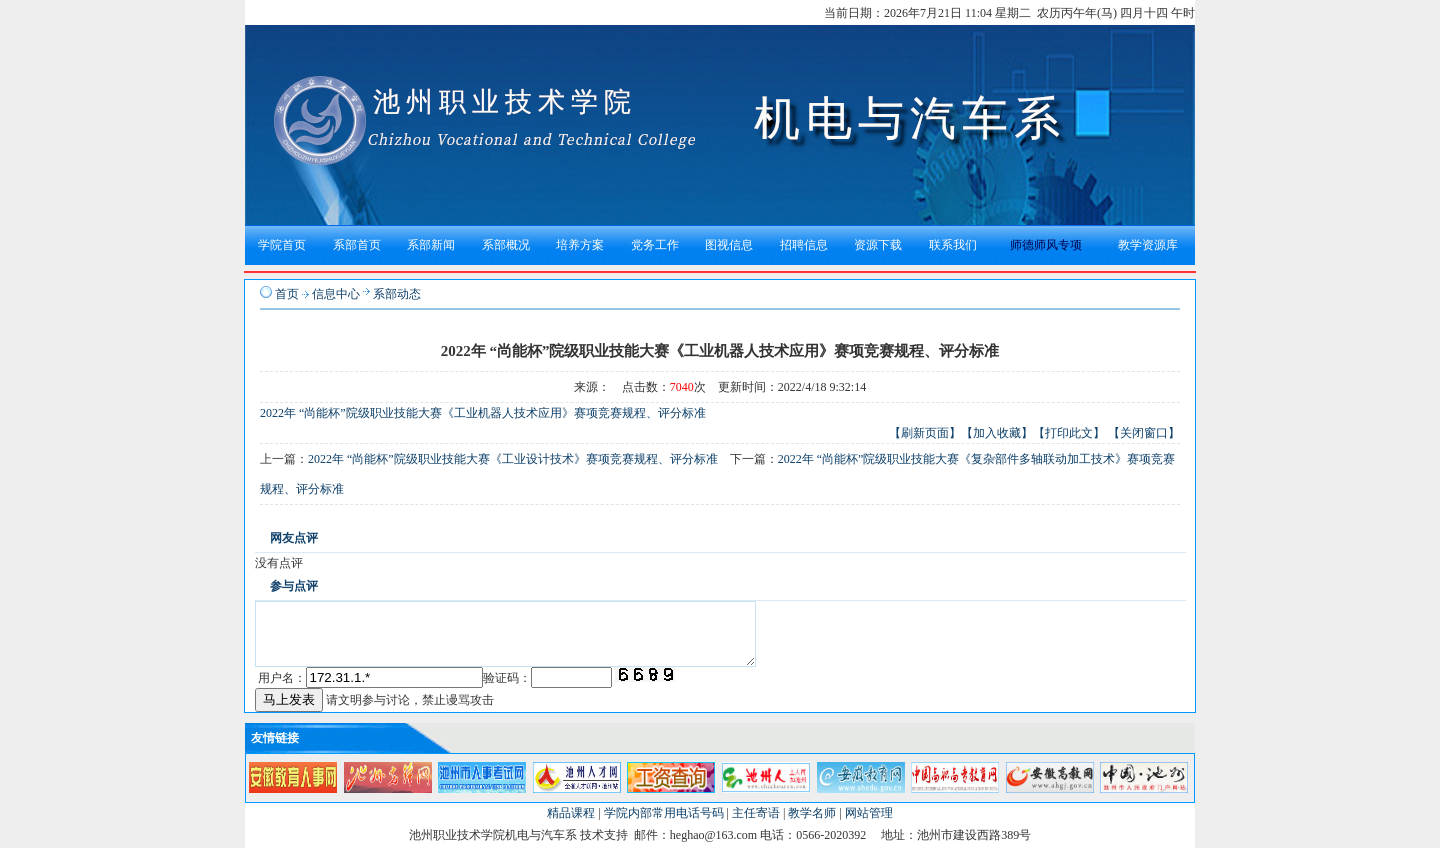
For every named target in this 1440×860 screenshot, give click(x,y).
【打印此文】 (1069, 433)
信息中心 (336, 294)
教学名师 (812, 825)
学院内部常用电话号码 (664, 825)
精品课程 (571, 825)
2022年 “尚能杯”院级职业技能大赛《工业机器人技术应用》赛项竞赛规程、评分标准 (483, 413)
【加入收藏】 (997, 433)
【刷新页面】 (925, 433)
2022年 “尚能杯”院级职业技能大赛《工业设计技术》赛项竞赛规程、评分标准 (513, 459)
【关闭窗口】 (1144, 433)
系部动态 (397, 294)
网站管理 (869, 825)
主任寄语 (756, 825)
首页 (287, 294)
